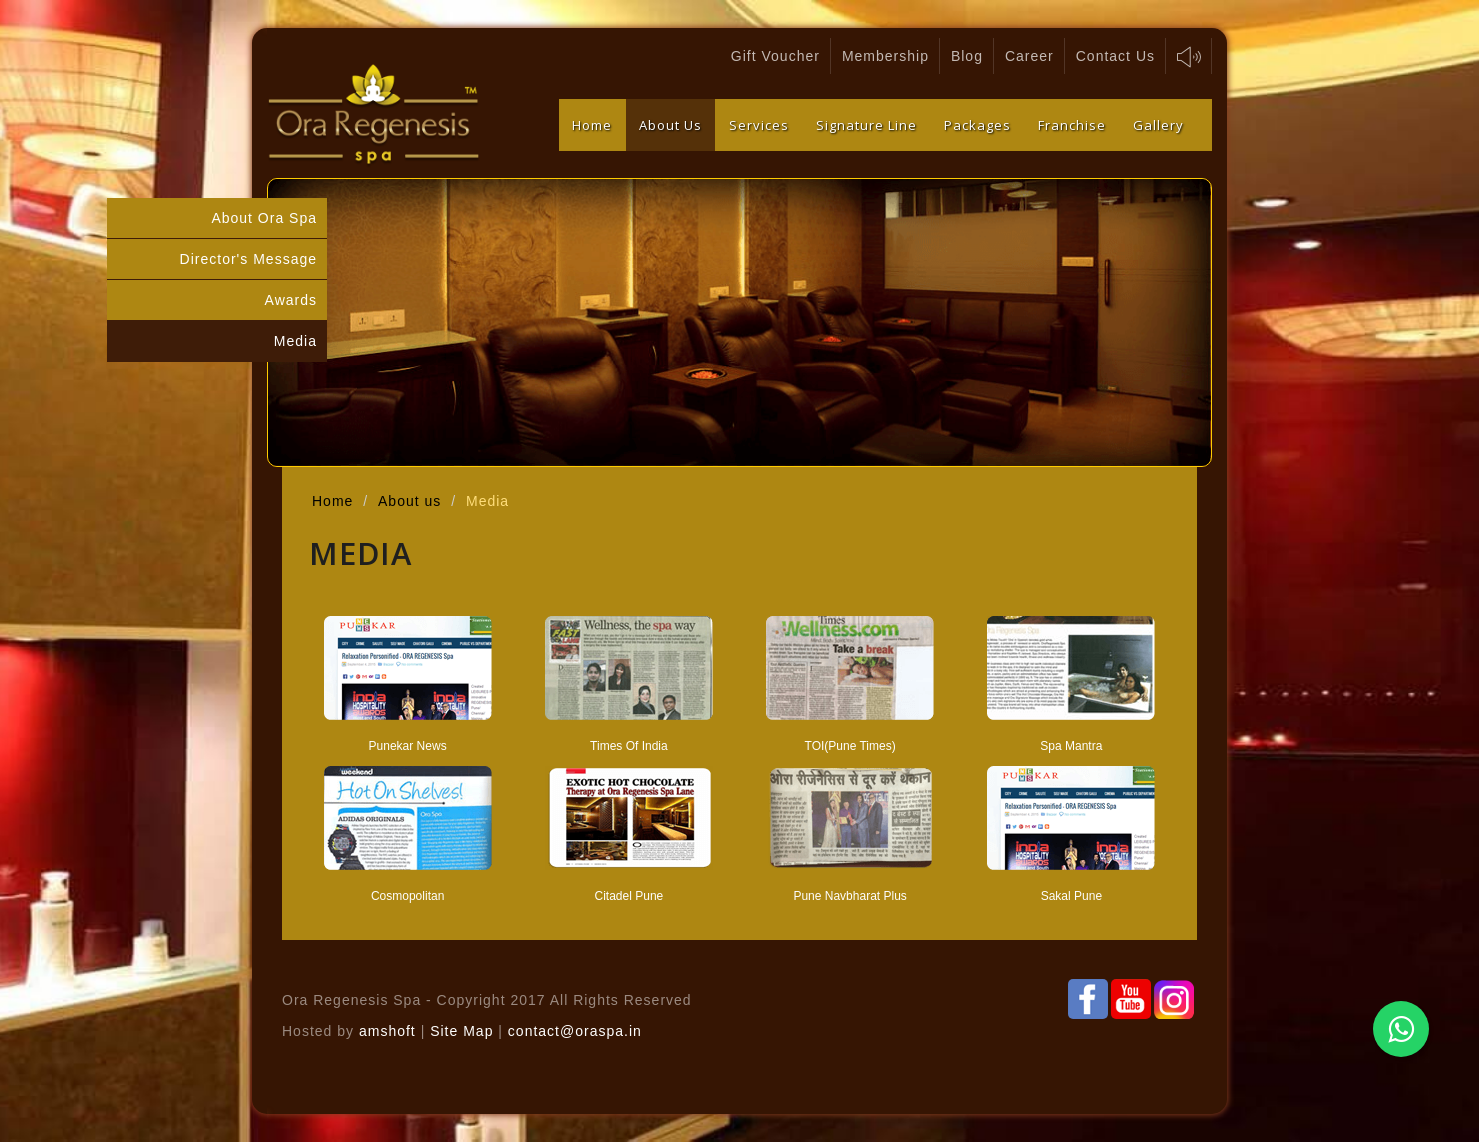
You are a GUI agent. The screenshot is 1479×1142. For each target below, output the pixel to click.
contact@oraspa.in (575, 1031)
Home (592, 125)
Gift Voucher (775, 56)
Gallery (1158, 125)
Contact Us (1115, 56)
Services (759, 125)
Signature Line (866, 125)
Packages (977, 125)
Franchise (1072, 125)
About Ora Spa (264, 218)
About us (409, 501)
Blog (967, 56)
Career (1029, 56)
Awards (291, 300)
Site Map (464, 1031)
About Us (670, 125)
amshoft (387, 1031)
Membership (885, 56)
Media (295, 341)
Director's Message (248, 259)
